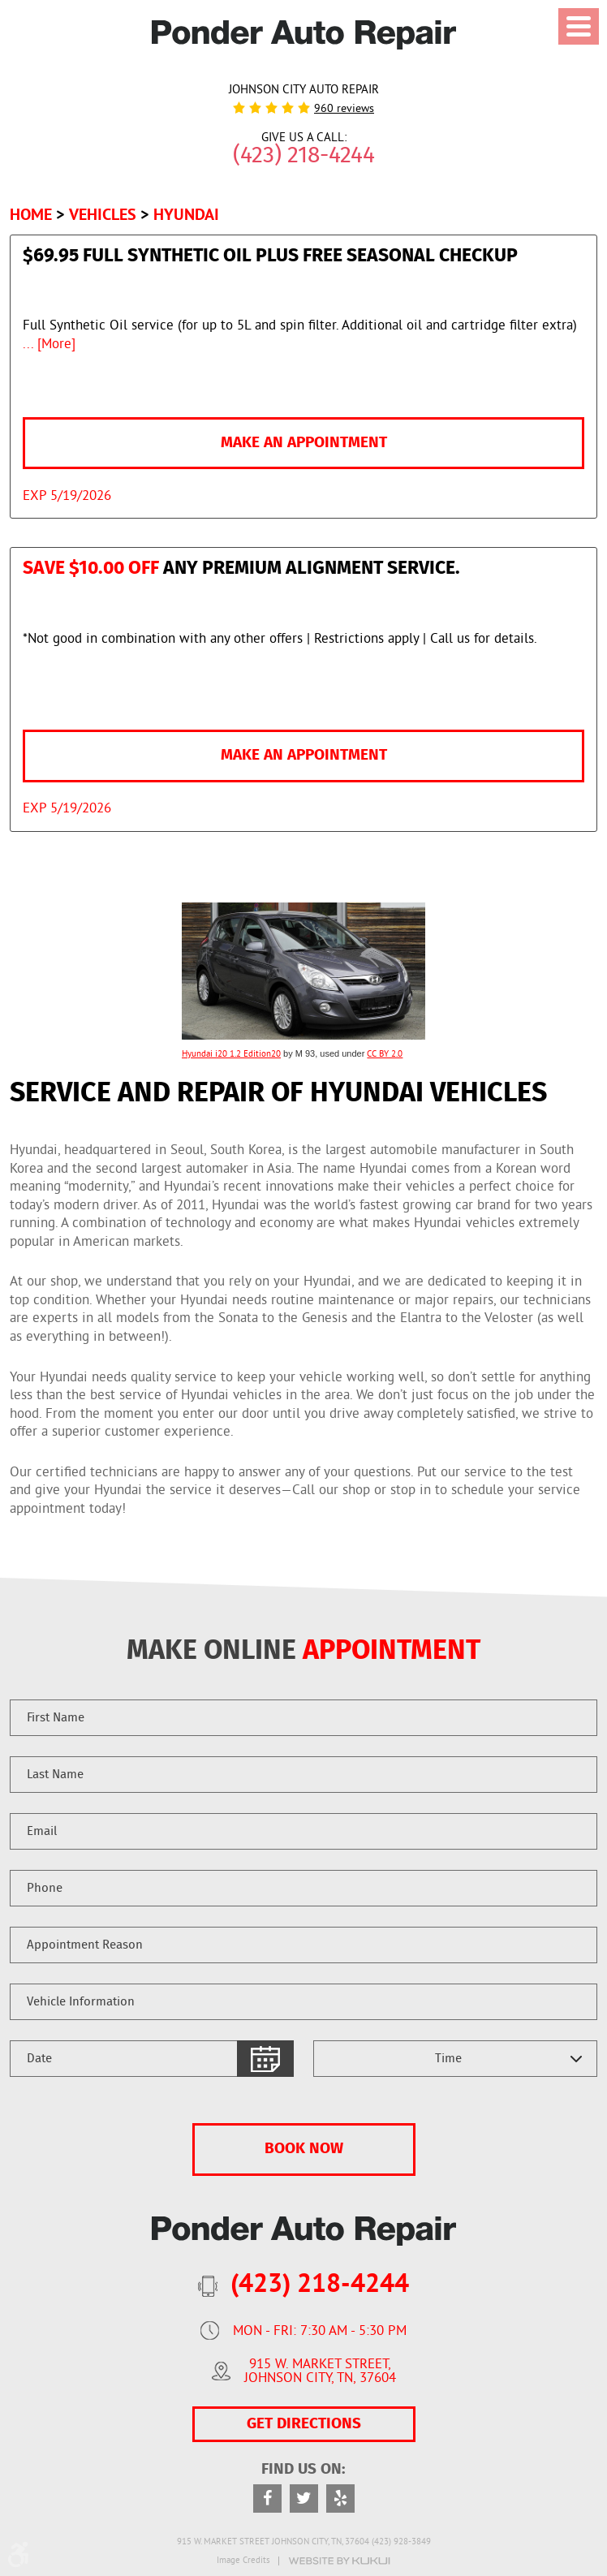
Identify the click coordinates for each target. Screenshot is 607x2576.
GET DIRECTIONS (304, 2424)
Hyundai (186, 214)
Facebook (267, 2498)
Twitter (304, 2498)
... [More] (49, 344)
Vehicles (102, 214)
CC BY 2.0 (385, 1054)
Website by (339, 2561)
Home (31, 214)
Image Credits (243, 2561)
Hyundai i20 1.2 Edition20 (231, 1054)
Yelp (340, 2498)
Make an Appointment (304, 442)
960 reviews (344, 109)
